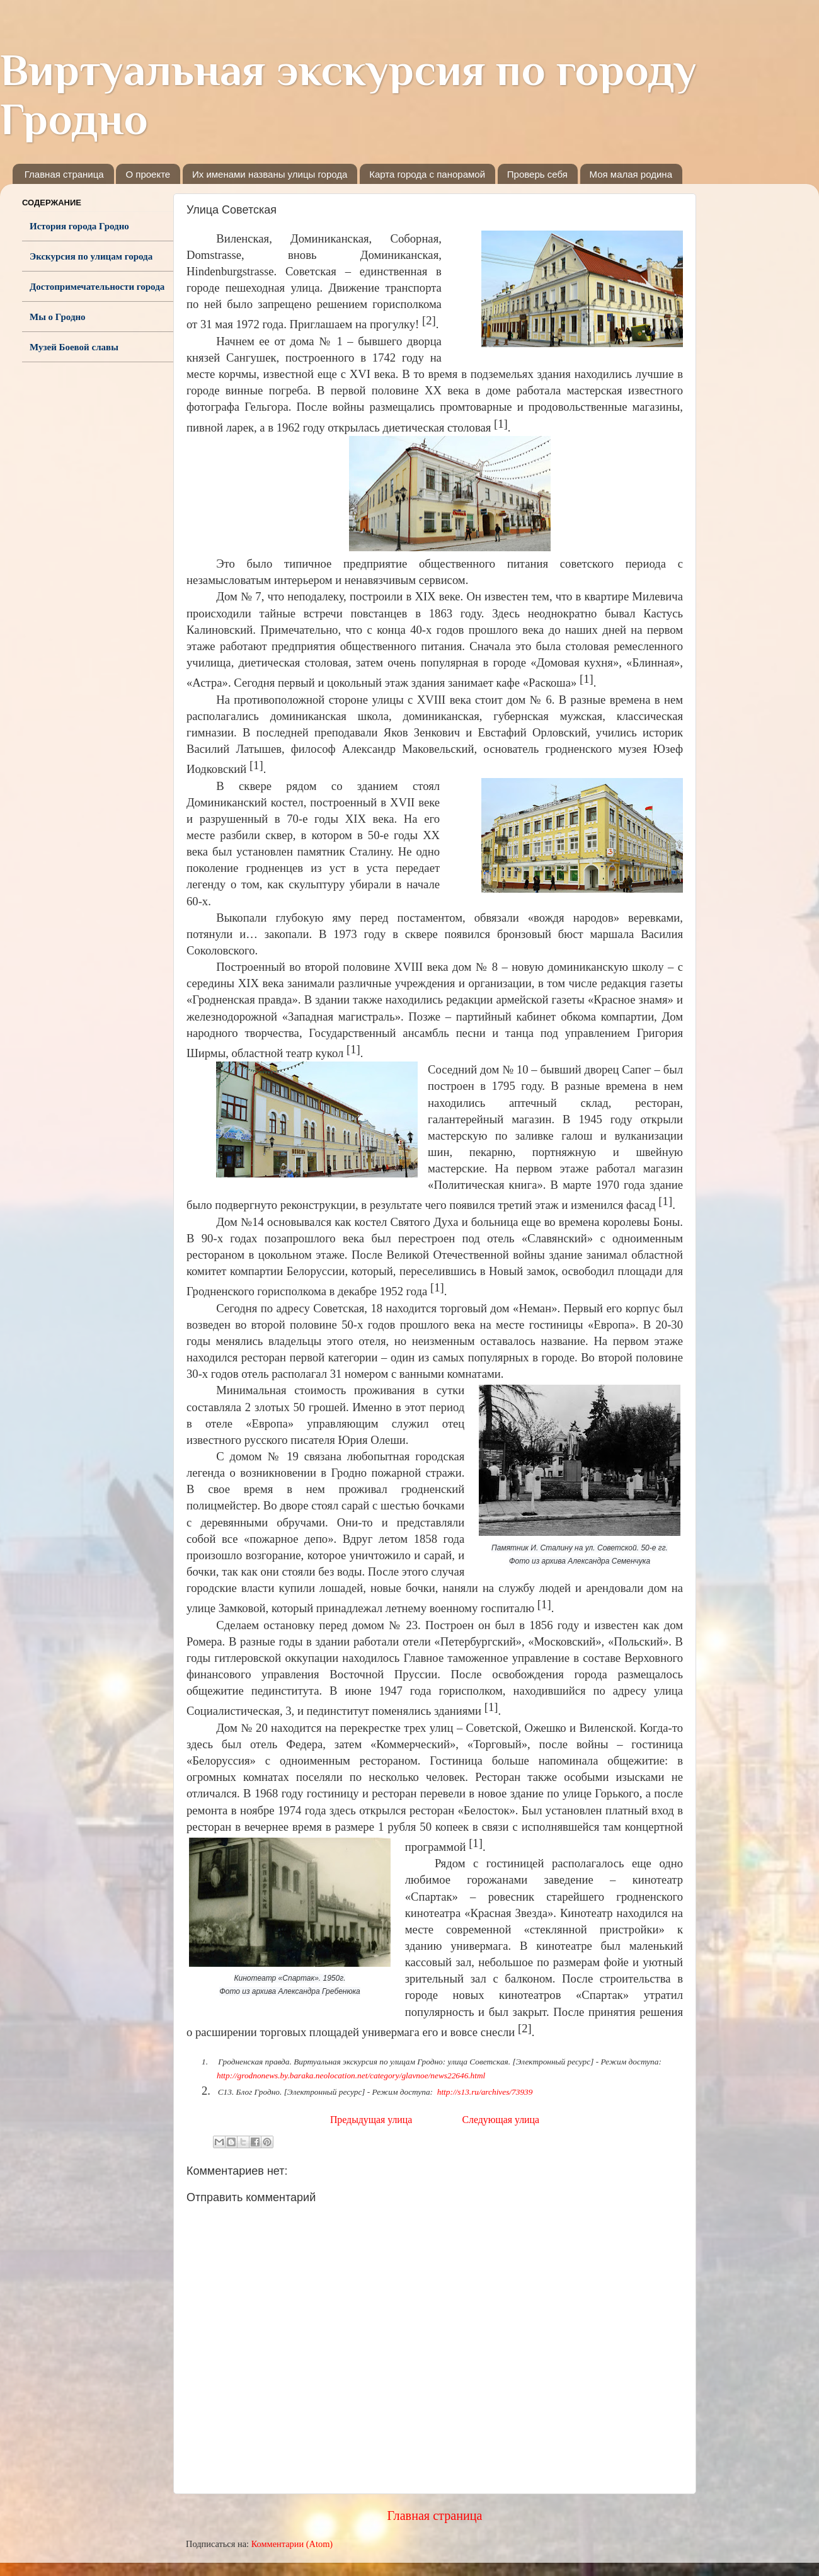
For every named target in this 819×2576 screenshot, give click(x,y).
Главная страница (64, 174)
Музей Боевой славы (74, 347)
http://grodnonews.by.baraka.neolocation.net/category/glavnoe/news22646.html (351, 2075)
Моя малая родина (631, 174)
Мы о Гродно (58, 317)
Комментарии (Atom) (292, 2544)
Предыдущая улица (371, 2119)
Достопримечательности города (97, 287)
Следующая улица (500, 2119)
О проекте (147, 174)
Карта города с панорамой (427, 174)
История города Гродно (79, 226)
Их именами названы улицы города (269, 174)
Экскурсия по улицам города (91, 256)
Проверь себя (537, 174)
